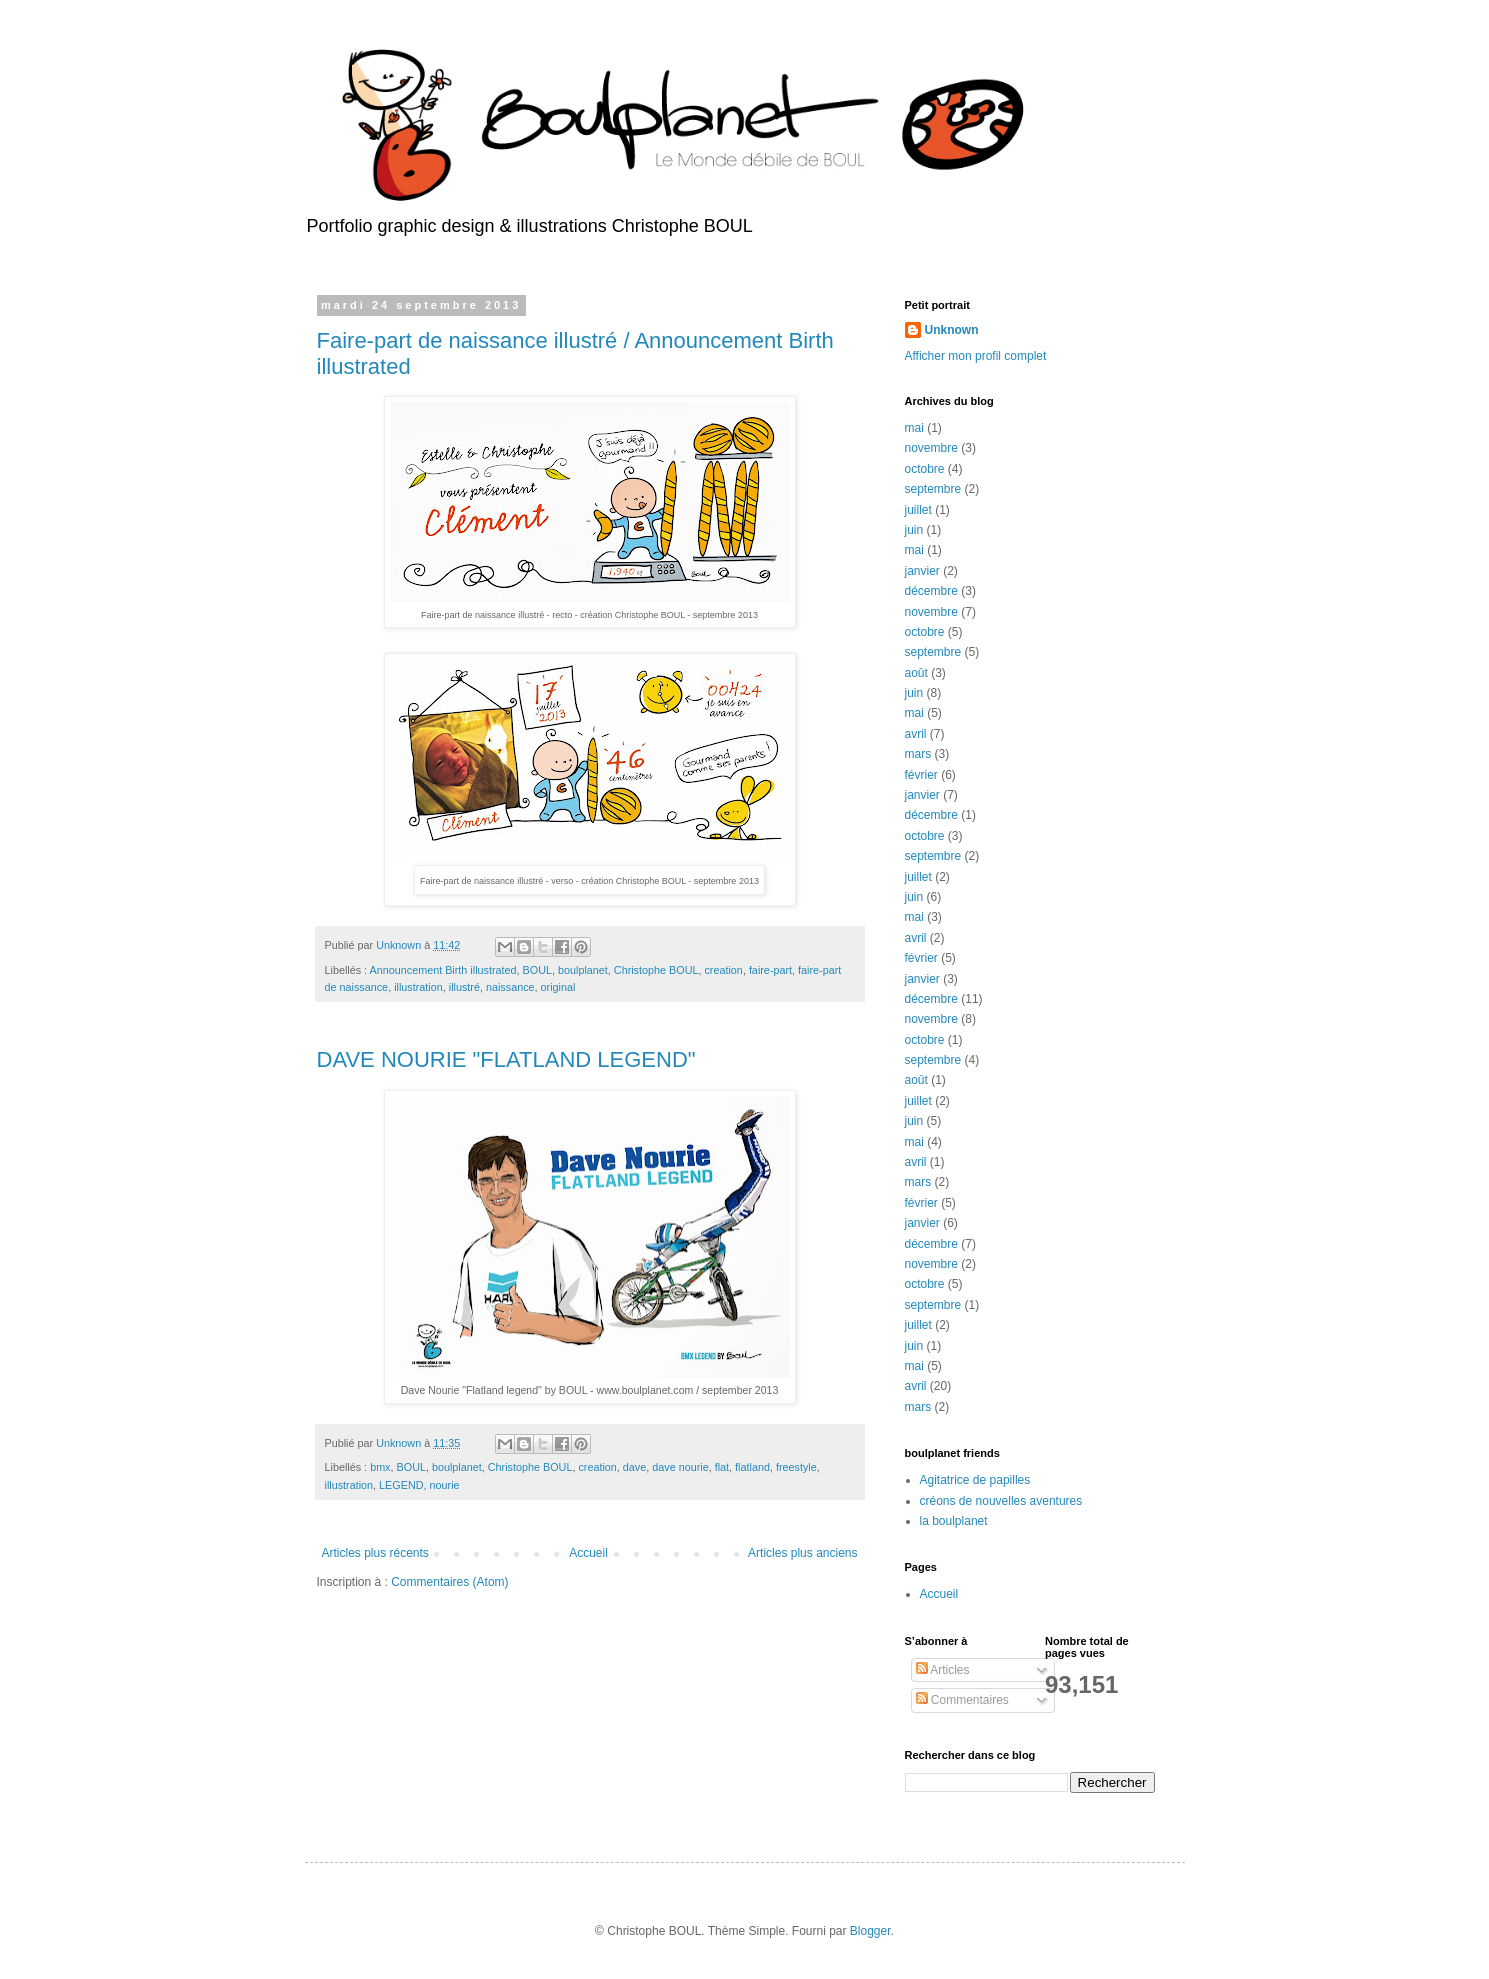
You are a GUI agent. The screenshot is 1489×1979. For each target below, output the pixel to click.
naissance (510, 987)
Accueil (588, 1553)
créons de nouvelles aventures (1001, 1501)
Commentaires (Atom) (449, 1582)
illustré (464, 987)
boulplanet (583, 970)
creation (723, 970)
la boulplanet (954, 1521)
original (558, 987)
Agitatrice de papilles (975, 1480)
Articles (943, 1670)
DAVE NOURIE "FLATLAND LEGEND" (506, 1059)
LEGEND (401, 1485)
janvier (922, 571)
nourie (445, 1485)
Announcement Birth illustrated (443, 970)
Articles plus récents (375, 1553)
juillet (918, 510)
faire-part (770, 970)
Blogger (870, 1931)
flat (722, 1467)
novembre (931, 448)
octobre (925, 469)
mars (918, 754)
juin (914, 530)
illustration (418, 987)
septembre (933, 489)
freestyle (796, 1467)
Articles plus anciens (802, 1553)
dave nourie (680, 1467)
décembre (931, 591)
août (916, 673)
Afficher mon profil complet (976, 356)
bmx (380, 1467)
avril (916, 734)
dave (634, 1467)
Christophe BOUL (656, 970)
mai (914, 428)
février (921, 775)
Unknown (952, 330)
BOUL (537, 970)
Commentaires (962, 1700)
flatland (752, 1467)
